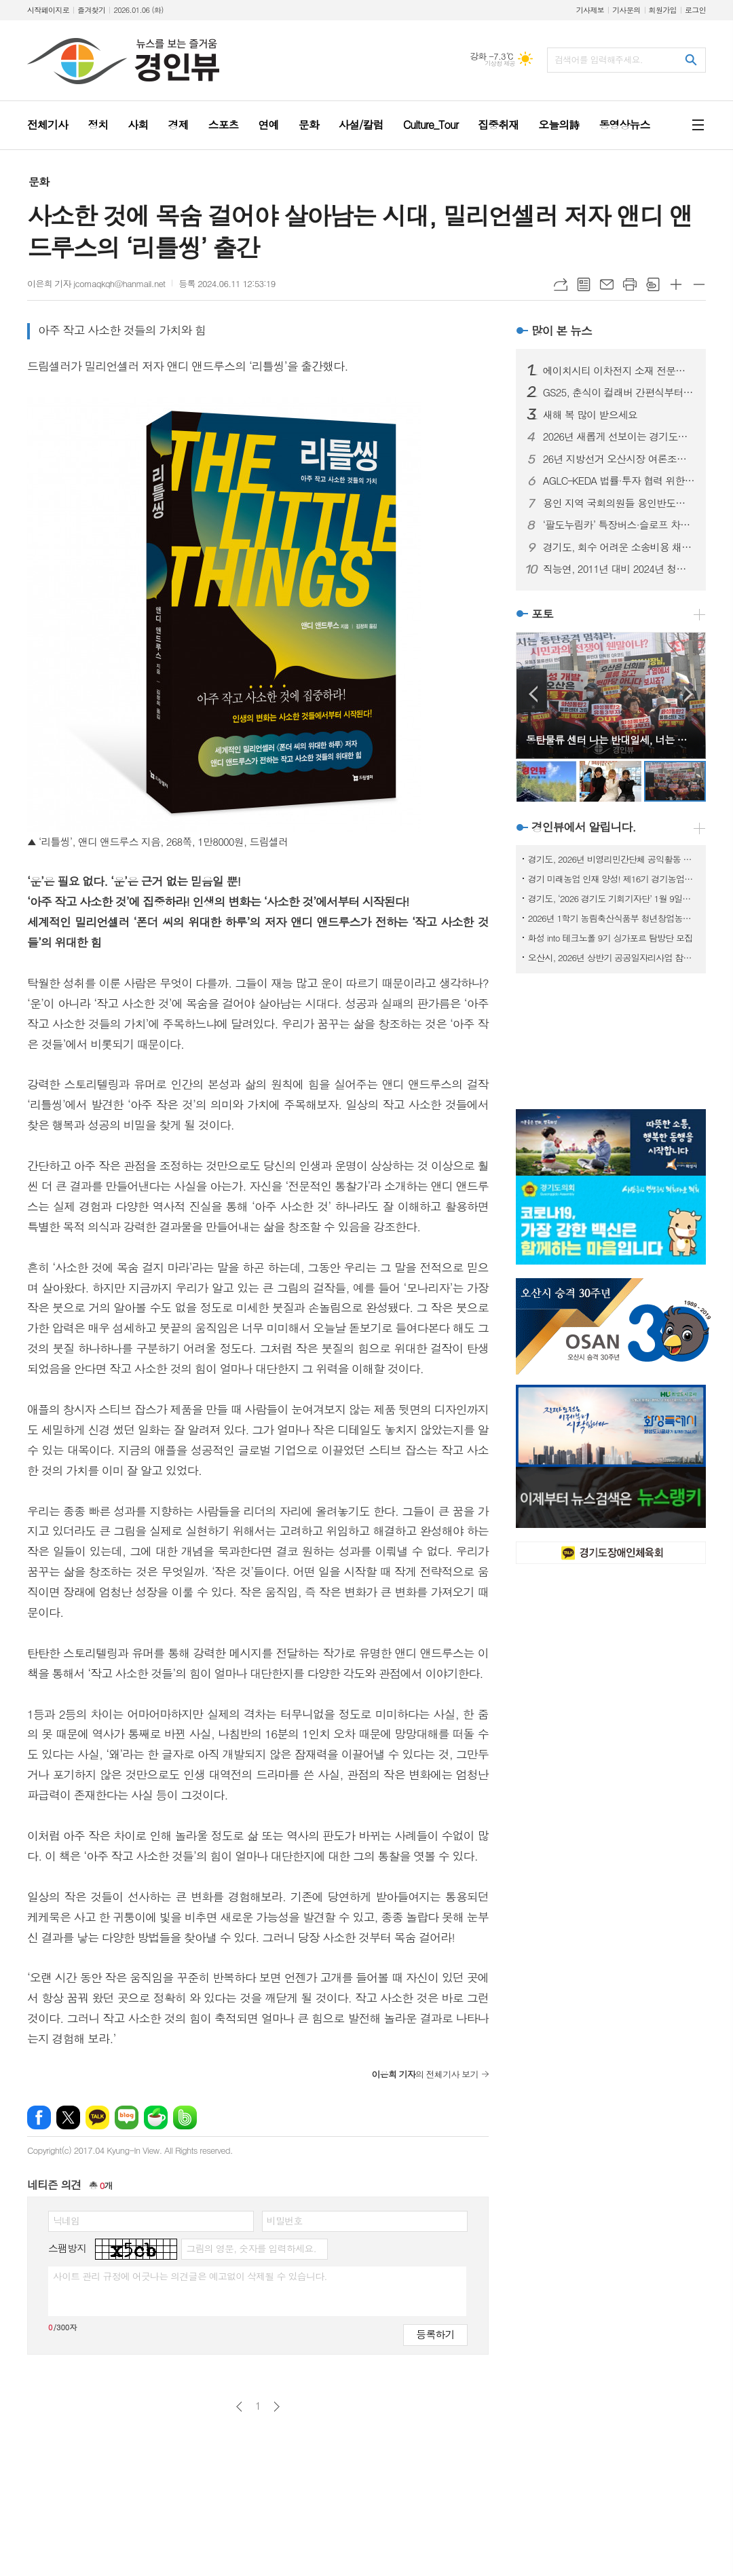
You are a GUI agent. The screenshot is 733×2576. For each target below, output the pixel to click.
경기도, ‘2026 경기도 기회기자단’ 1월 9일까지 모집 (613, 898)
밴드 (185, 2117)
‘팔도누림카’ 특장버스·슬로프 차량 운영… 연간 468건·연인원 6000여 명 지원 (619, 524)
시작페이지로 (48, 10)
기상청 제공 (500, 63)
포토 (542, 613)
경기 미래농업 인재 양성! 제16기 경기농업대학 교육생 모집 (613, 878)
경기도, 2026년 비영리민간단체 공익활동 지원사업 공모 (613, 859)
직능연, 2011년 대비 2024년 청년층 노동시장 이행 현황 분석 (619, 569)
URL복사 (560, 284)
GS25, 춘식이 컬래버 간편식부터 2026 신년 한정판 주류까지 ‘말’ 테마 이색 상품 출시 (619, 392)
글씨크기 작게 (699, 284)
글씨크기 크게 (676, 284)
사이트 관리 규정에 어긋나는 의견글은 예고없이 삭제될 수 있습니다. (190, 2276)
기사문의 (626, 10)
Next (688, 694)
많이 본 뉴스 (561, 330)
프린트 (630, 284)
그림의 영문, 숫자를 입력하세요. (251, 2248)
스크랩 (653, 284)
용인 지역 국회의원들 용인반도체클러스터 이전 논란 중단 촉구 (619, 503)
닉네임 (66, 2220)
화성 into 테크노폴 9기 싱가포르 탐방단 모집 (610, 937)
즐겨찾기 (91, 10)
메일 (607, 284)
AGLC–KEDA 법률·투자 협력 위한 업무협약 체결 (619, 480)
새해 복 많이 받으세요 (590, 415)
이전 (239, 2406)
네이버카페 (156, 2117)
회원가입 (663, 10)
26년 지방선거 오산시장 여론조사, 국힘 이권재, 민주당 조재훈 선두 (619, 459)
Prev (533, 694)
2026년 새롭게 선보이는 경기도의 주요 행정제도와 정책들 (619, 436)
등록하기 (435, 2334)
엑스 (68, 2117)
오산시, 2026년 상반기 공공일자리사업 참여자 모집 (613, 957)
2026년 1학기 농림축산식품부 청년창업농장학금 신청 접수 (613, 918)
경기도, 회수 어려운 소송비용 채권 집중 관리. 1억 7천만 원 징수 (619, 547)
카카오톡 (97, 2117)
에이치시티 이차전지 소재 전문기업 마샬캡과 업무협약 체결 (619, 370)
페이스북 (39, 2117)
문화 (39, 181)
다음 (276, 2406)
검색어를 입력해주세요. (599, 59)
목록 (583, 284)
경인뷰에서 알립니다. (583, 827)
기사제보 (590, 10)
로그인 (695, 10)
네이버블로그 (126, 2117)
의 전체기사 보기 (424, 2074)
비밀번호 (285, 2220)
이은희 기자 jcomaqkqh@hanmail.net (96, 283)
